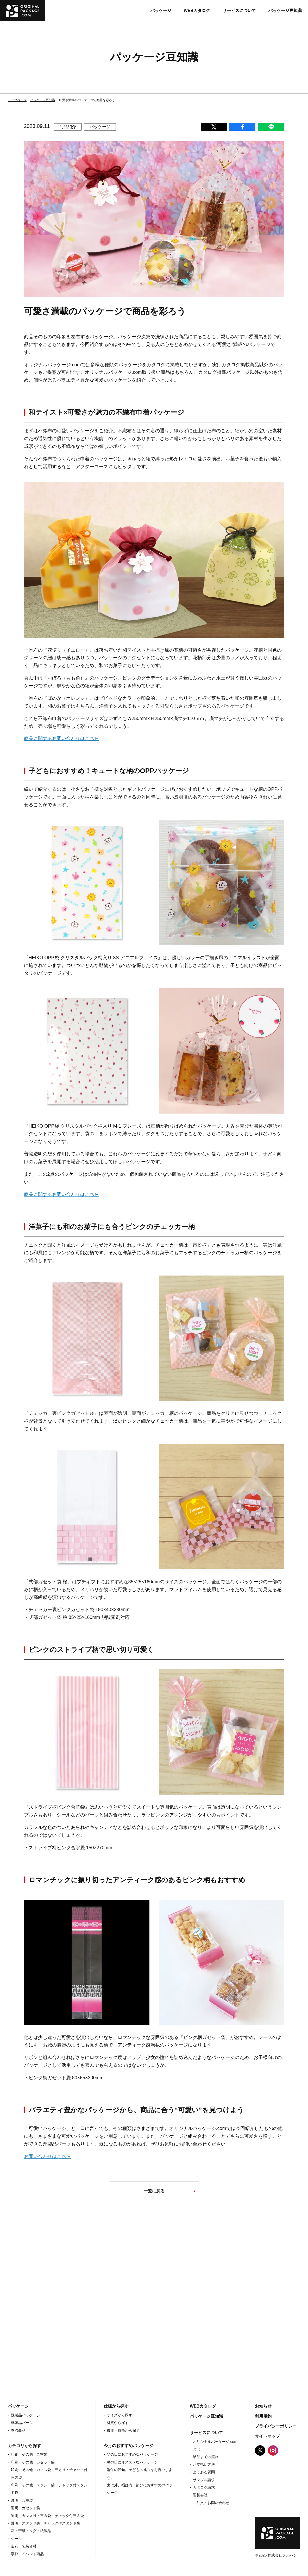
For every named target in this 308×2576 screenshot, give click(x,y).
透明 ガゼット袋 (25, 2508)
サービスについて (239, 10)
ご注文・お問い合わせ (211, 2503)
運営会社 (200, 2495)
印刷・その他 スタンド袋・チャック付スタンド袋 (49, 2489)
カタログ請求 (204, 2487)
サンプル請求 (204, 2480)
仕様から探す (116, 2406)
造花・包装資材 (23, 2546)
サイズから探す (119, 2415)
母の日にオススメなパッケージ (132, 2462)
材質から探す (118, 2423)
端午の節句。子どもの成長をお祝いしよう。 (139, 2473)
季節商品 (18, 2430)
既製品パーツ (22, 2423)
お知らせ (263, 2406)
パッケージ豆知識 (285, 10)
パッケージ (160, 10)
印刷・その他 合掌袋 (29, 2454)
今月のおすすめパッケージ (129, 2445)
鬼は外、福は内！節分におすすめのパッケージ (139, 2489)
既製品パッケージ (25, 2415)
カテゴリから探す (24, 2445)
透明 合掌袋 (22, 2500)
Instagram (273, 2450)
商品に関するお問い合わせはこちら (61, 738)
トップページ (17, 100)
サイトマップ (267, 2436)
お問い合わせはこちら (47, 2156)
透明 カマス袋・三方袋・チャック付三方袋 (47, 2516)
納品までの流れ (205, 2457)
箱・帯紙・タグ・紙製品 (31, 2531)
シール (16, 2538)
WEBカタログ (197, 10)
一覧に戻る (154, 2191)
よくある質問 (204, 2472)
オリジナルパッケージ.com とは (215, 2445)
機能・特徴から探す (123, 2430)
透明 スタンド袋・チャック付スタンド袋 (45, 2523)
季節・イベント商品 (27, 2554)
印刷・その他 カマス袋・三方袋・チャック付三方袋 (49, 2473)
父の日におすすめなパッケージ (132, 2454)
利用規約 (263, 2416)
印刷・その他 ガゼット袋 (33, 2462)
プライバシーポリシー (276, 2426)
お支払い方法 (204, 2464)
